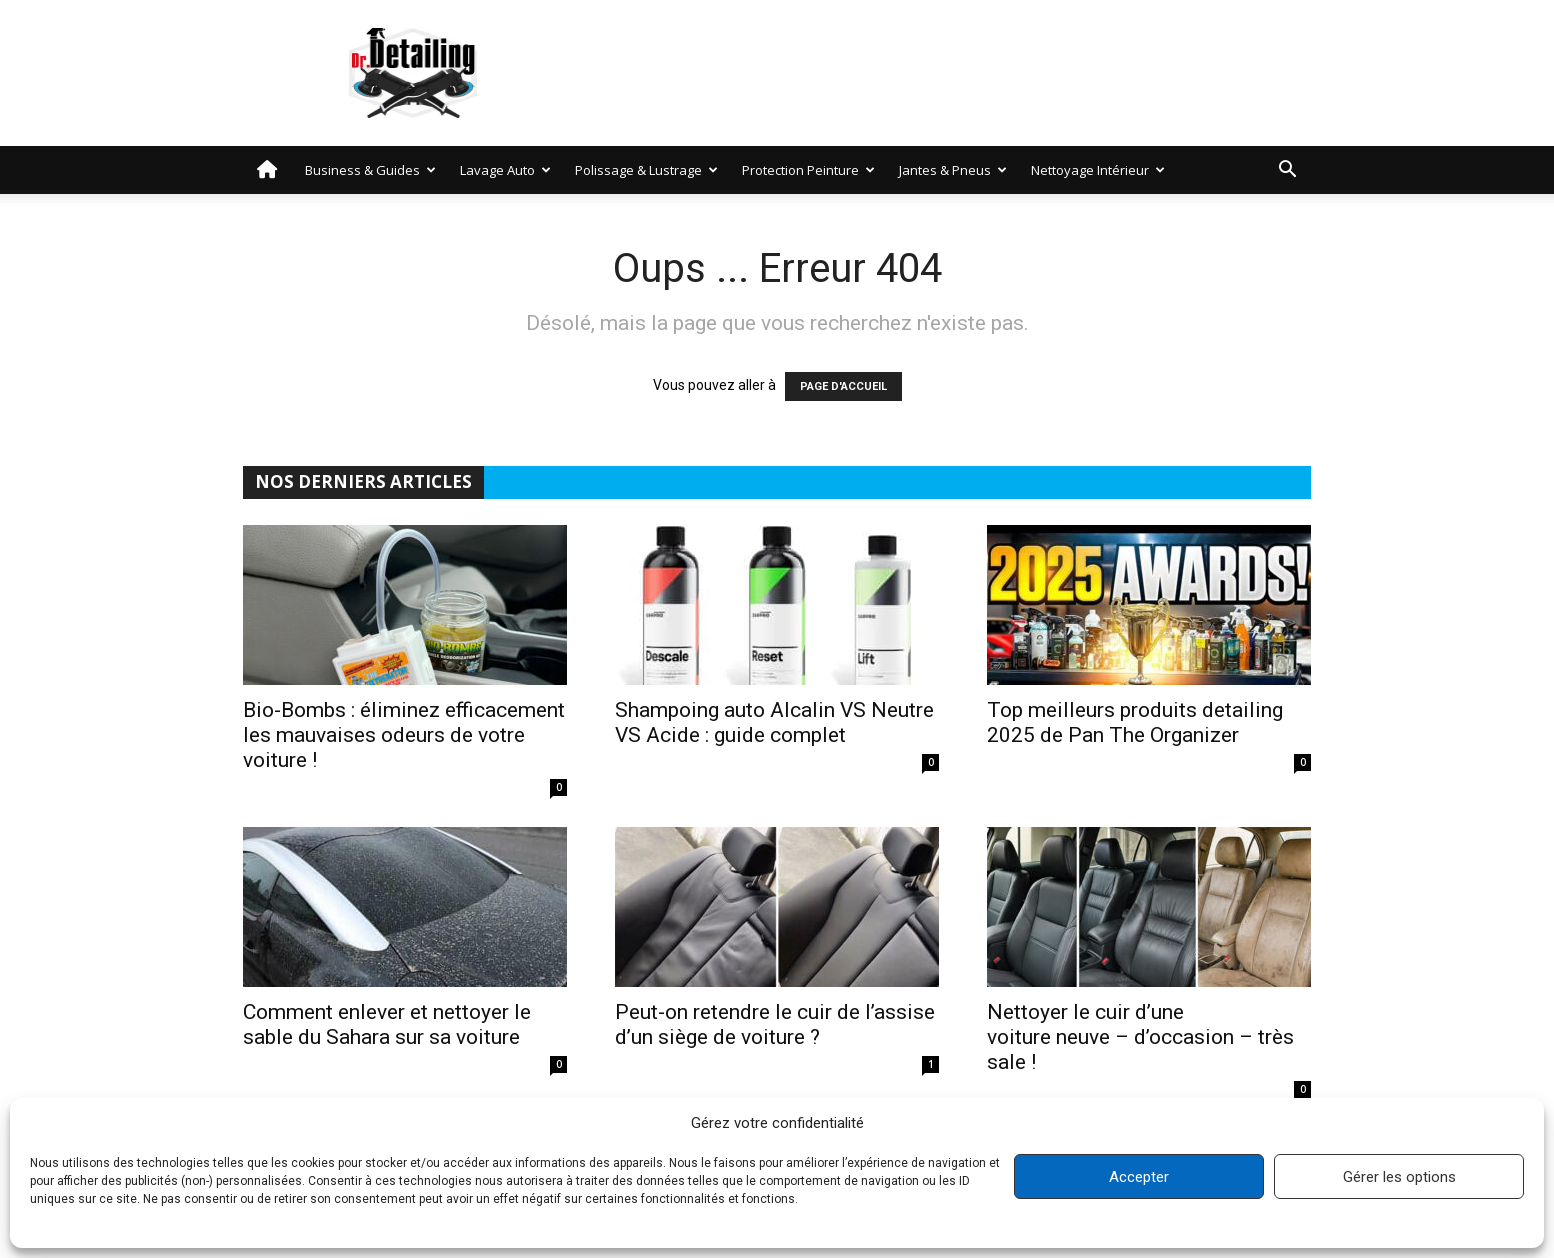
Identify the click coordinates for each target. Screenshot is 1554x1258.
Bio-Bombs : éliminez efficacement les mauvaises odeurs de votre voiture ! (404, 735)
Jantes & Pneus (953, 170)
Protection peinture (808, 170)
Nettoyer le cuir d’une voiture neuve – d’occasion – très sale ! (1140, 1037)
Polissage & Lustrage (646, 170)
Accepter (1139, 1177)
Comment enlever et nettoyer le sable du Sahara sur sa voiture (387, 1024)
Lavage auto (505, 170)
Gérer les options (1399, 1177)
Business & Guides (370, 170)
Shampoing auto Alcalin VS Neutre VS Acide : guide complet (774, 722)
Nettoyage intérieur (1098, 170)
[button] (1287, 171)
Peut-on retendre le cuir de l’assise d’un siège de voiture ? (775, 1024)
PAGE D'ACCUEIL (843, 386)
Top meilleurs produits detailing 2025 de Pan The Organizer (1135, 722)
